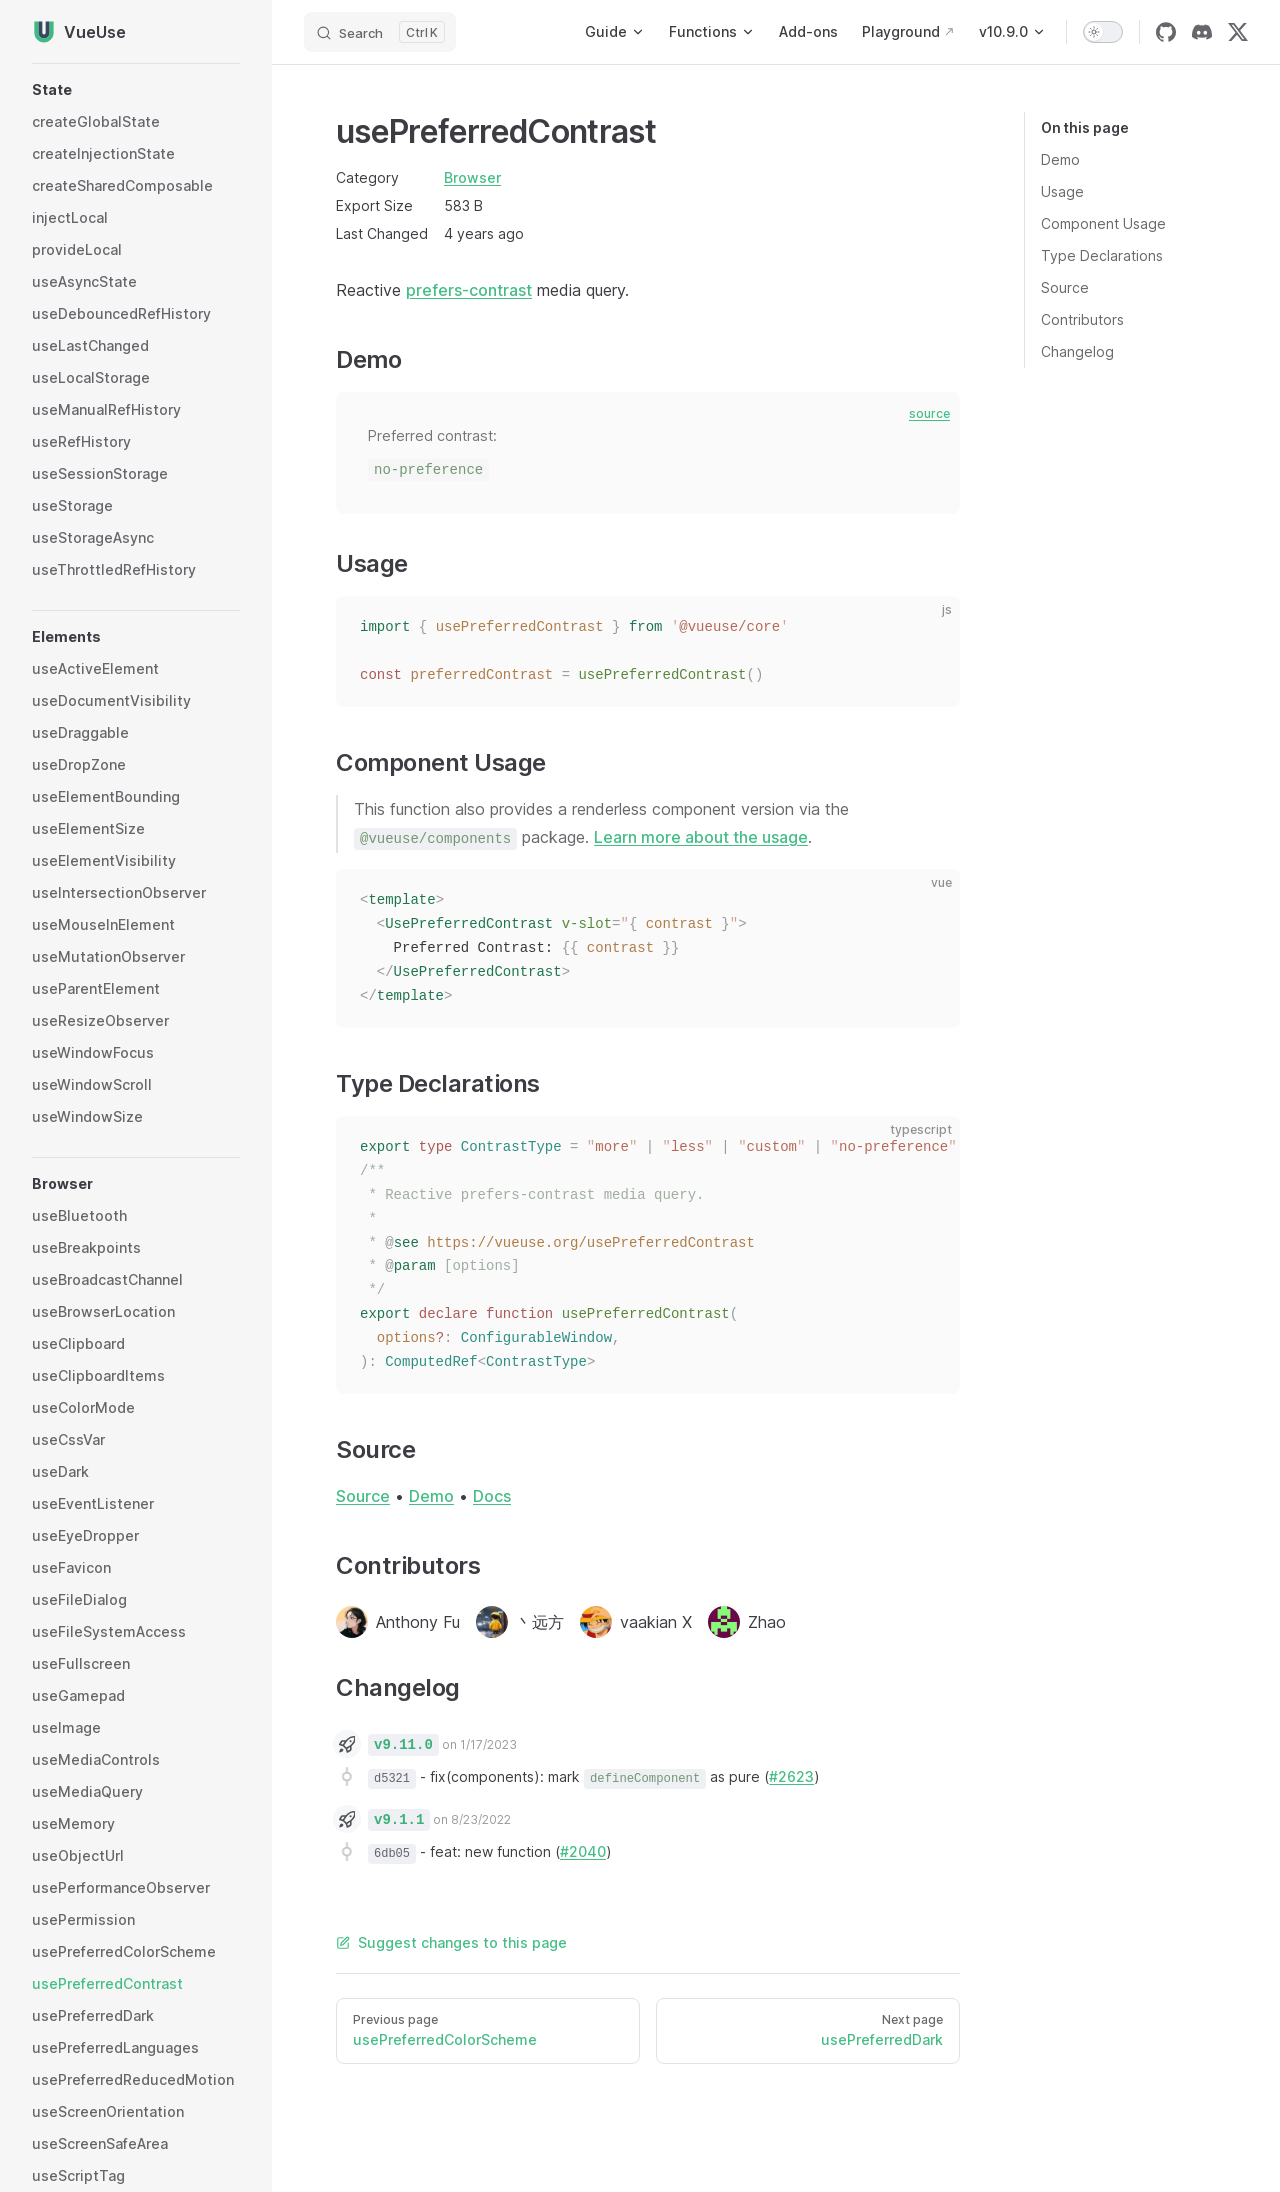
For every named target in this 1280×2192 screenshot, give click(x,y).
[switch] (1103, 32)
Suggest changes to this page (451, 1942)
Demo (1060, 159)
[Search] (380, 32)
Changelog (1077, 351)
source (929, 413)
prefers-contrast (469, 290)
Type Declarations (1102, 255)
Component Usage (1103, 223)
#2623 (791, 1776)
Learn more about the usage (701, 837)
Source (1065, 287)
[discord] (1202, 32)
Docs (492, 1496)
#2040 (583, 1851)
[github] (1166, 32)
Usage (1062, 191)
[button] (136, 90)
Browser (472, 177)
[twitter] (1238, 32)
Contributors (1082, 319)
